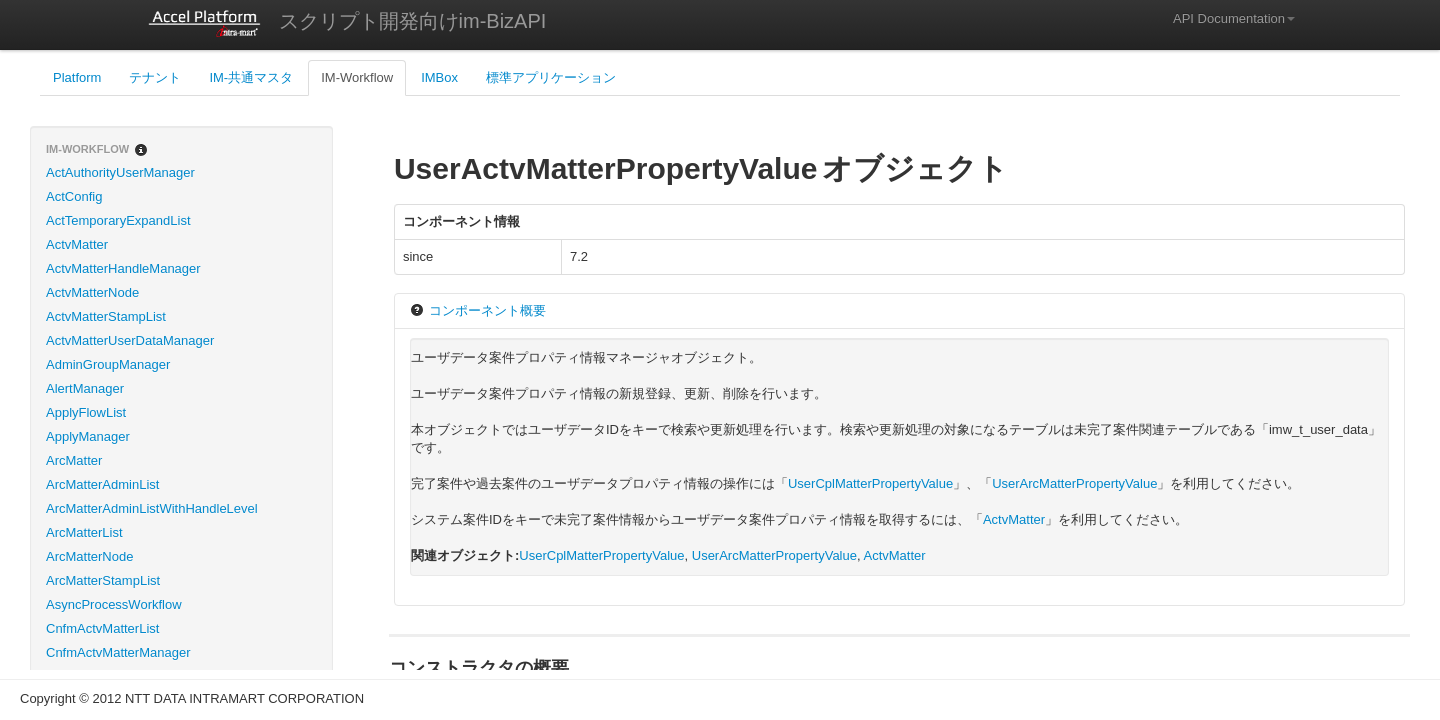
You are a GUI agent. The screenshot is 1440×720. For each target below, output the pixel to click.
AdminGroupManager (108, 364)
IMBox (439, 77)
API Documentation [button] (1234, 18)
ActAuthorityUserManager (120, 172)
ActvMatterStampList (106, 316)
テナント (155, 77)
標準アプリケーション (551, 77)
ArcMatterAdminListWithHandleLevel (152, 508)
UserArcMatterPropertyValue (1074, 483)
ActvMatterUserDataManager (130, 340)
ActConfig (74, 196)
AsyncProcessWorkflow (114, 604)
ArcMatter (74, 460)
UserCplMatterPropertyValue (870, 483)
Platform (77, 77)
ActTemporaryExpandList (118, 220)
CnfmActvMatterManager (118, 652)
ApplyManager (88, 436)
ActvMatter (77, 244)
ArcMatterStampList (103, 580)
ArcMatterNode (89, 556)
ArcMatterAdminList (102, 484)
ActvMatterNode (92, 292)
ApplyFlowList (86, 412)
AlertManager (85, 388)
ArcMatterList (84, 532)
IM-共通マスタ (251, 77)
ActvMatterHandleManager (123, 268)
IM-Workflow (357, 77)
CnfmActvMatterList (102, 628)
